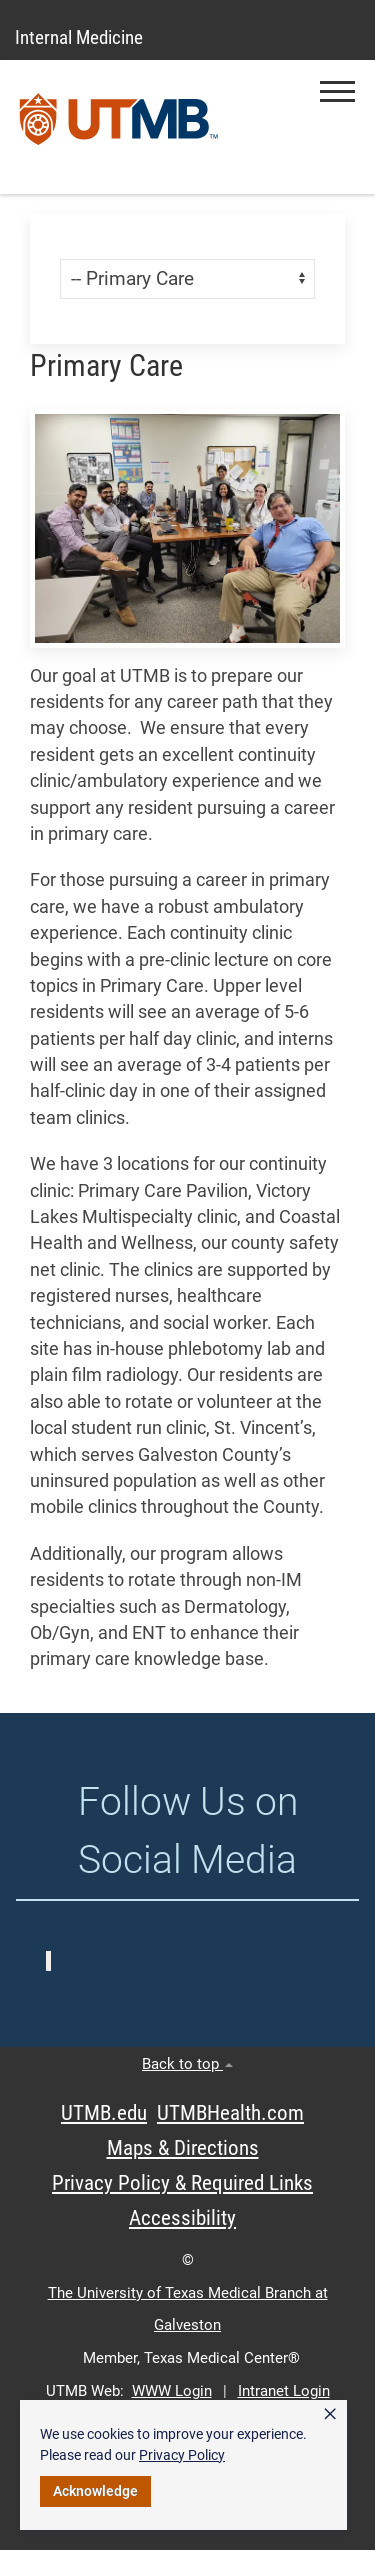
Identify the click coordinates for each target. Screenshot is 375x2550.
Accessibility (182, 2218)
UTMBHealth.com (230, 2113)
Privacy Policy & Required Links (182, 2183)
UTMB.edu (104, 2113)
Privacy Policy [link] (182, 2455)
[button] (337, 91)
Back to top (187, 2064)
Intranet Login (284, 2391)
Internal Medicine (79, 37)
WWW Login (172, 2391)
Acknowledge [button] (95, 2491)
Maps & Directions (183, 2148)
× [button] (330, 2414)
